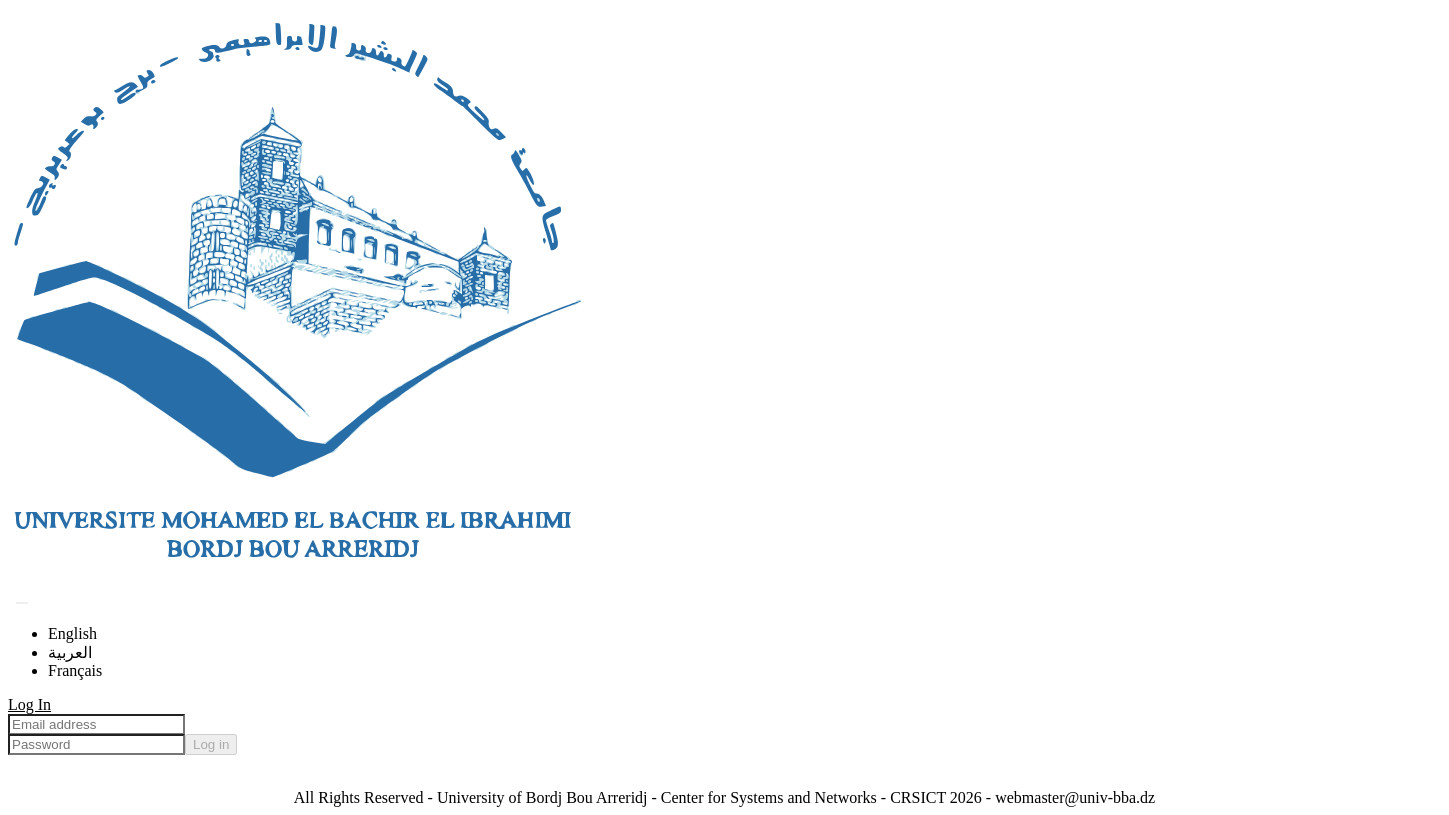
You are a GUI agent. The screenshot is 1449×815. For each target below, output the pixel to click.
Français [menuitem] (75, 670)
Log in (211, 744)
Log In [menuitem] (29, 704)
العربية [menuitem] (70, 652)
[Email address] (96, 724)
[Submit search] (22, 603)
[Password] (96, 744)
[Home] (296, 578)
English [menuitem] (72, 633)
